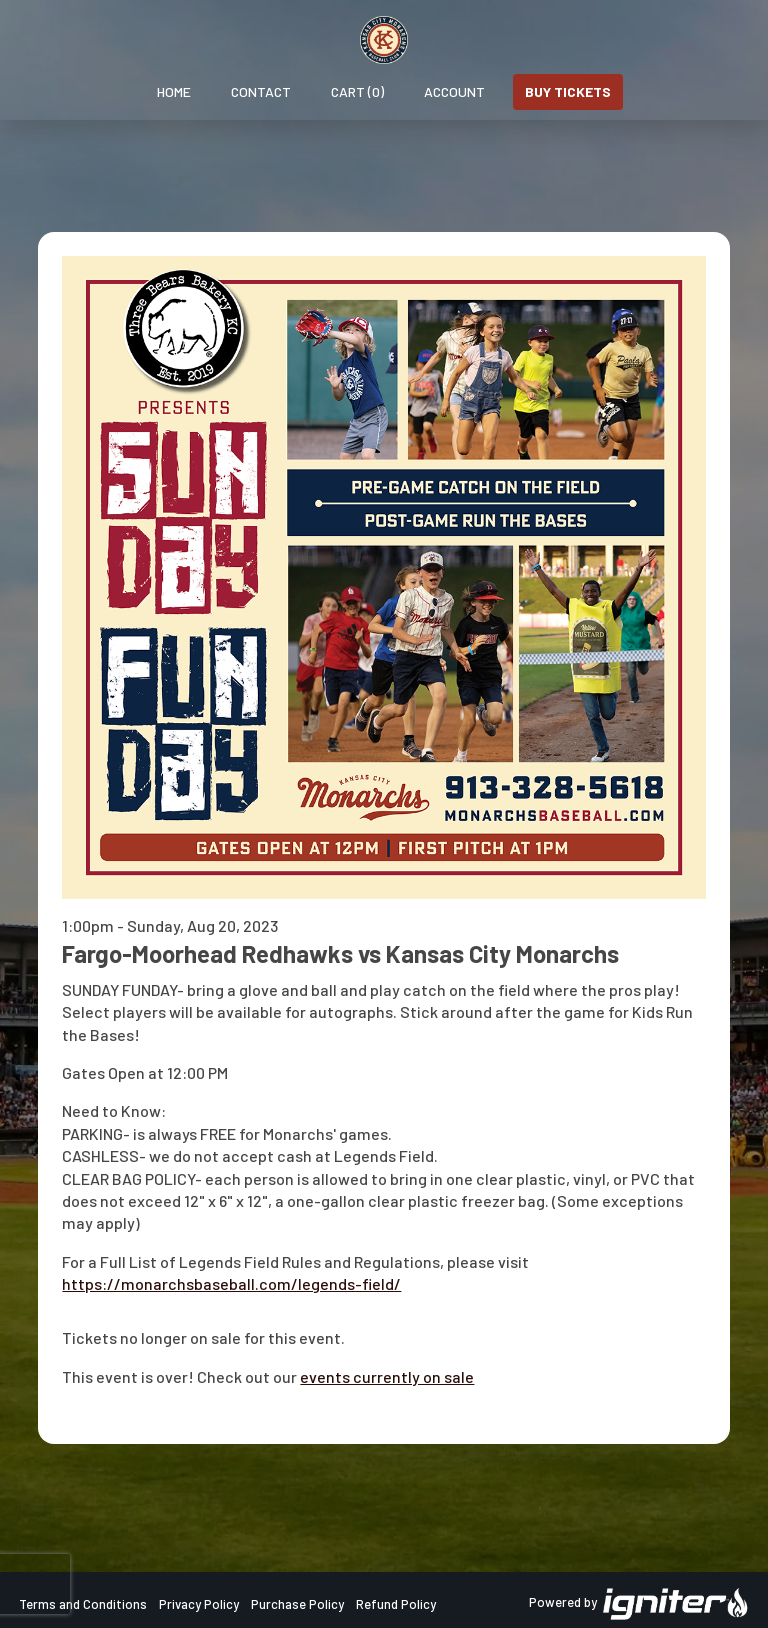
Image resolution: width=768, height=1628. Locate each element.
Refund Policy (396, 1604)
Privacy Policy (199, 1604)
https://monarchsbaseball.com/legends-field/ (231, 1283)
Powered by (639, 1604)
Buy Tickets (568, 91)
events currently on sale (387, 1376)
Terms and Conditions (83, 1604)
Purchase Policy (297, 1604)
